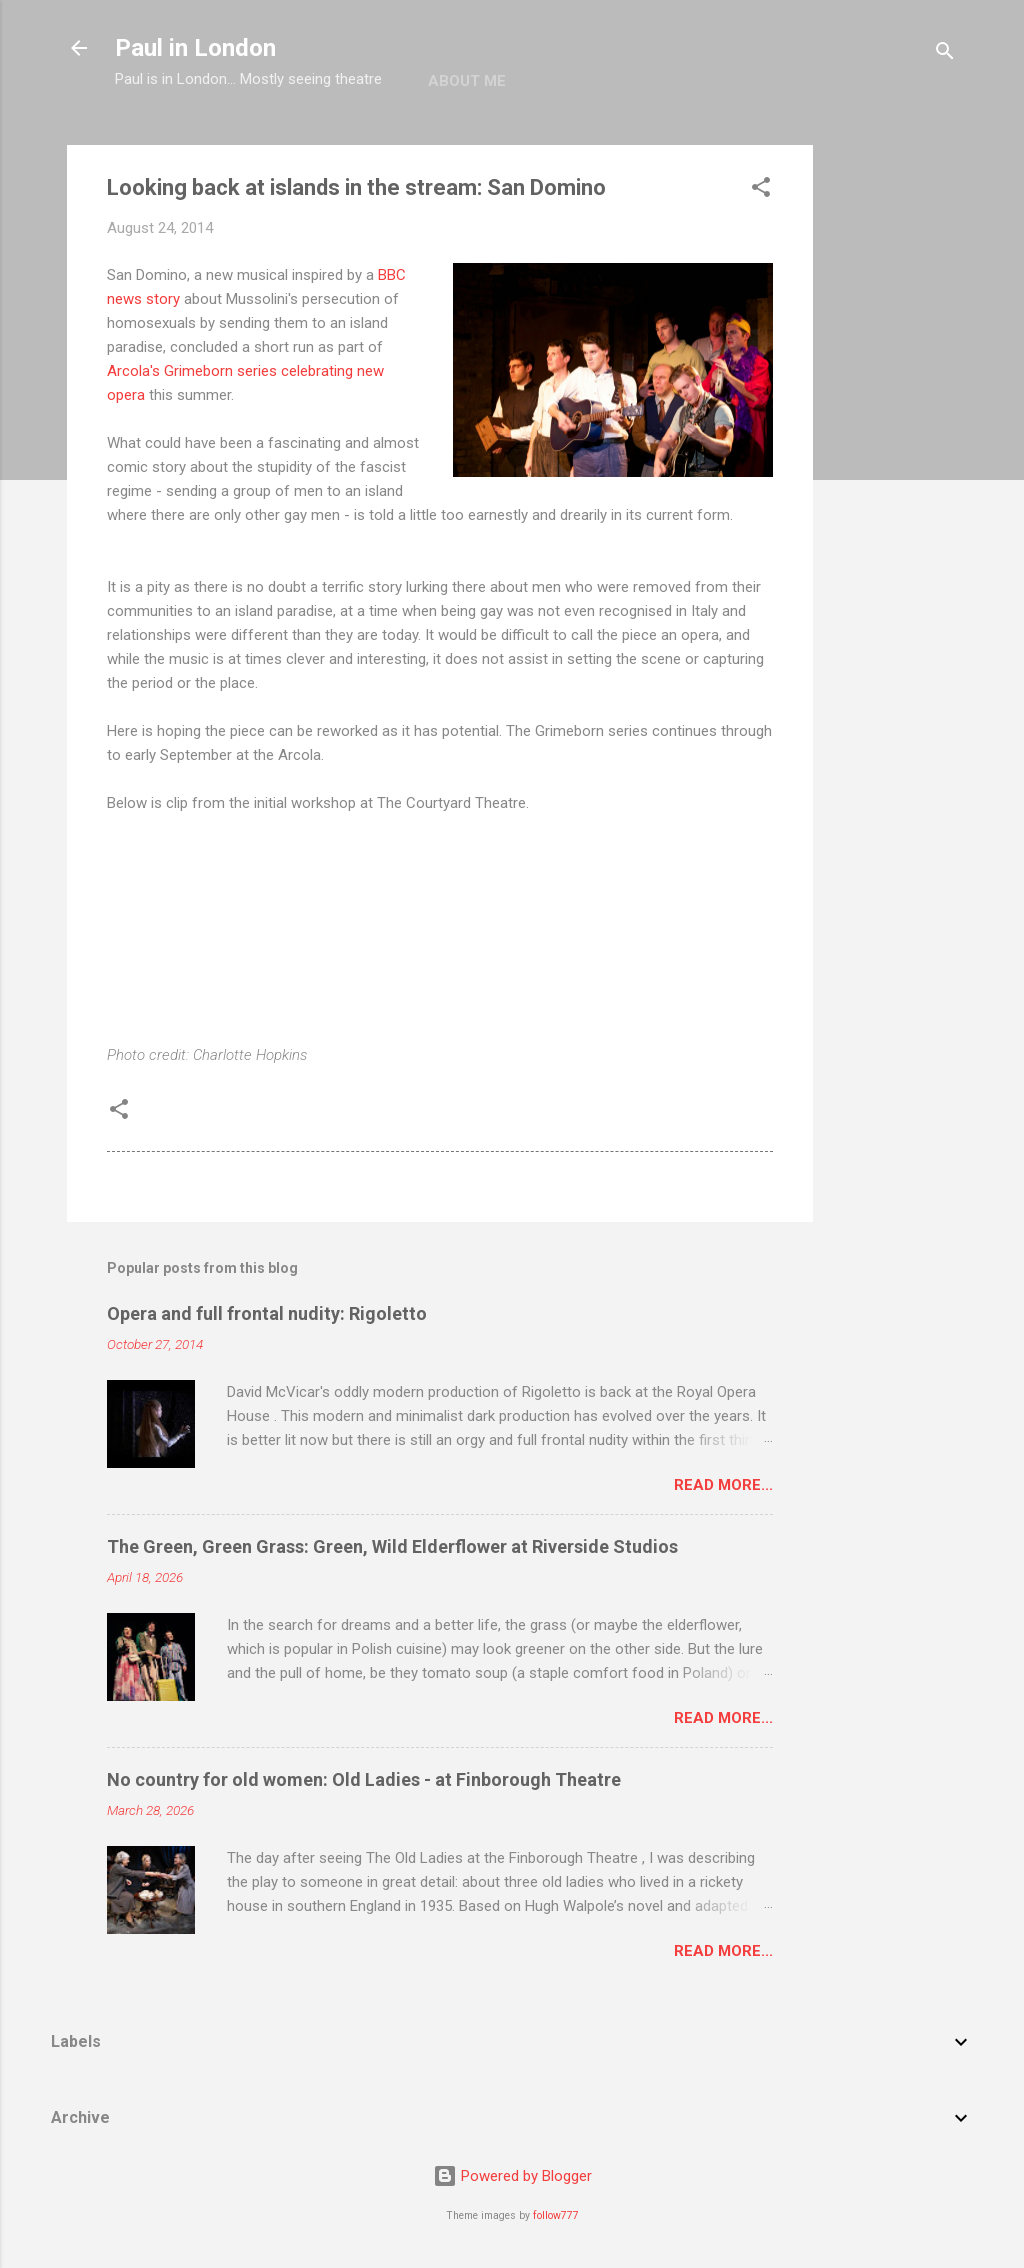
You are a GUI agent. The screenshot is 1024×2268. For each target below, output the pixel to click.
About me (467, 81)
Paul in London (195, 48)
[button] (761, 190)
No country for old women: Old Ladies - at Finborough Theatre (364, 1779)
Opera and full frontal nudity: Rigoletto (267, 1313)
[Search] (945, 54)
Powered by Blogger (512, 2176)
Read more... (723, 1485)
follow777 (556, 2215)
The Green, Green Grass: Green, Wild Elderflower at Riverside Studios (392, 1546)
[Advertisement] (893, 445)
